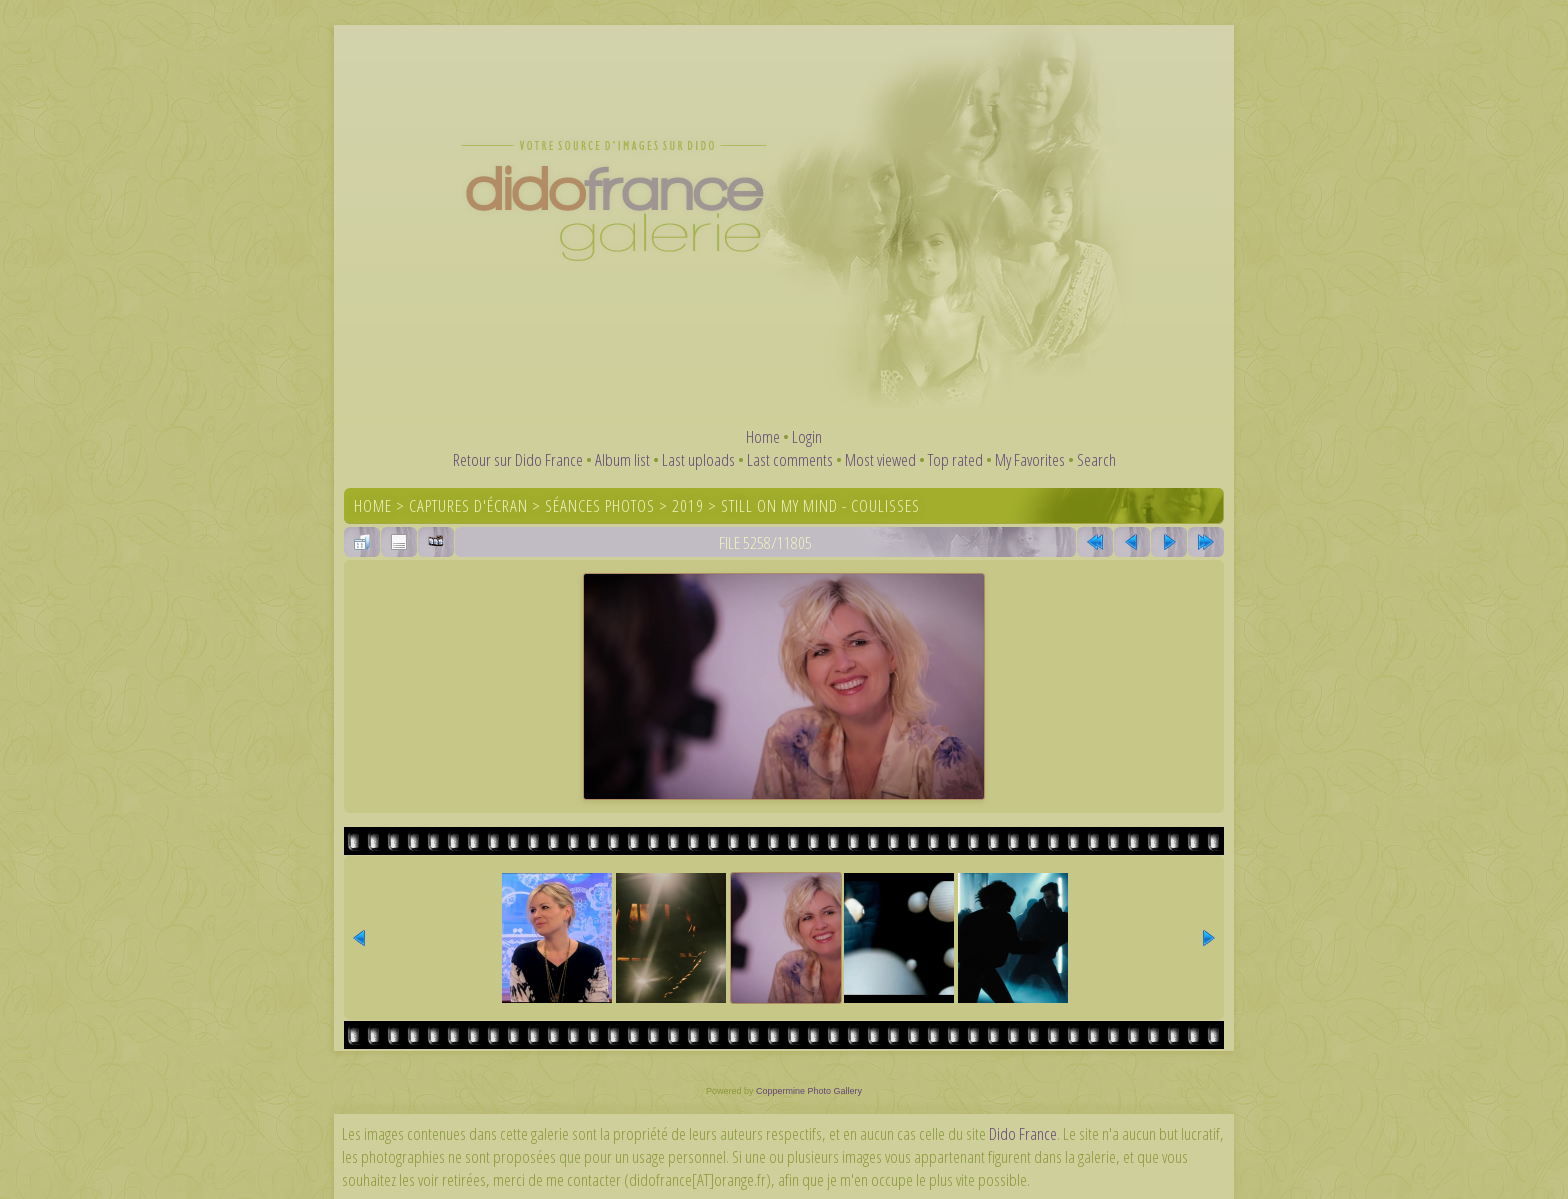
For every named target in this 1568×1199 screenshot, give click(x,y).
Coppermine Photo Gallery (809, 1091)
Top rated (955, 459)
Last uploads (698, 459)
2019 (688, 505)
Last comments (790, 459)
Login (807, 436)
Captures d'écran (468, 505)
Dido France (1023, 1133)
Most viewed (880, 459)
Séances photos (600, 505)
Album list (622, 459)
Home (763, 436)
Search (1096, 459)
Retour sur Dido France (518, 459)
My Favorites (1030, 459)
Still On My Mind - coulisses (820, 505)
